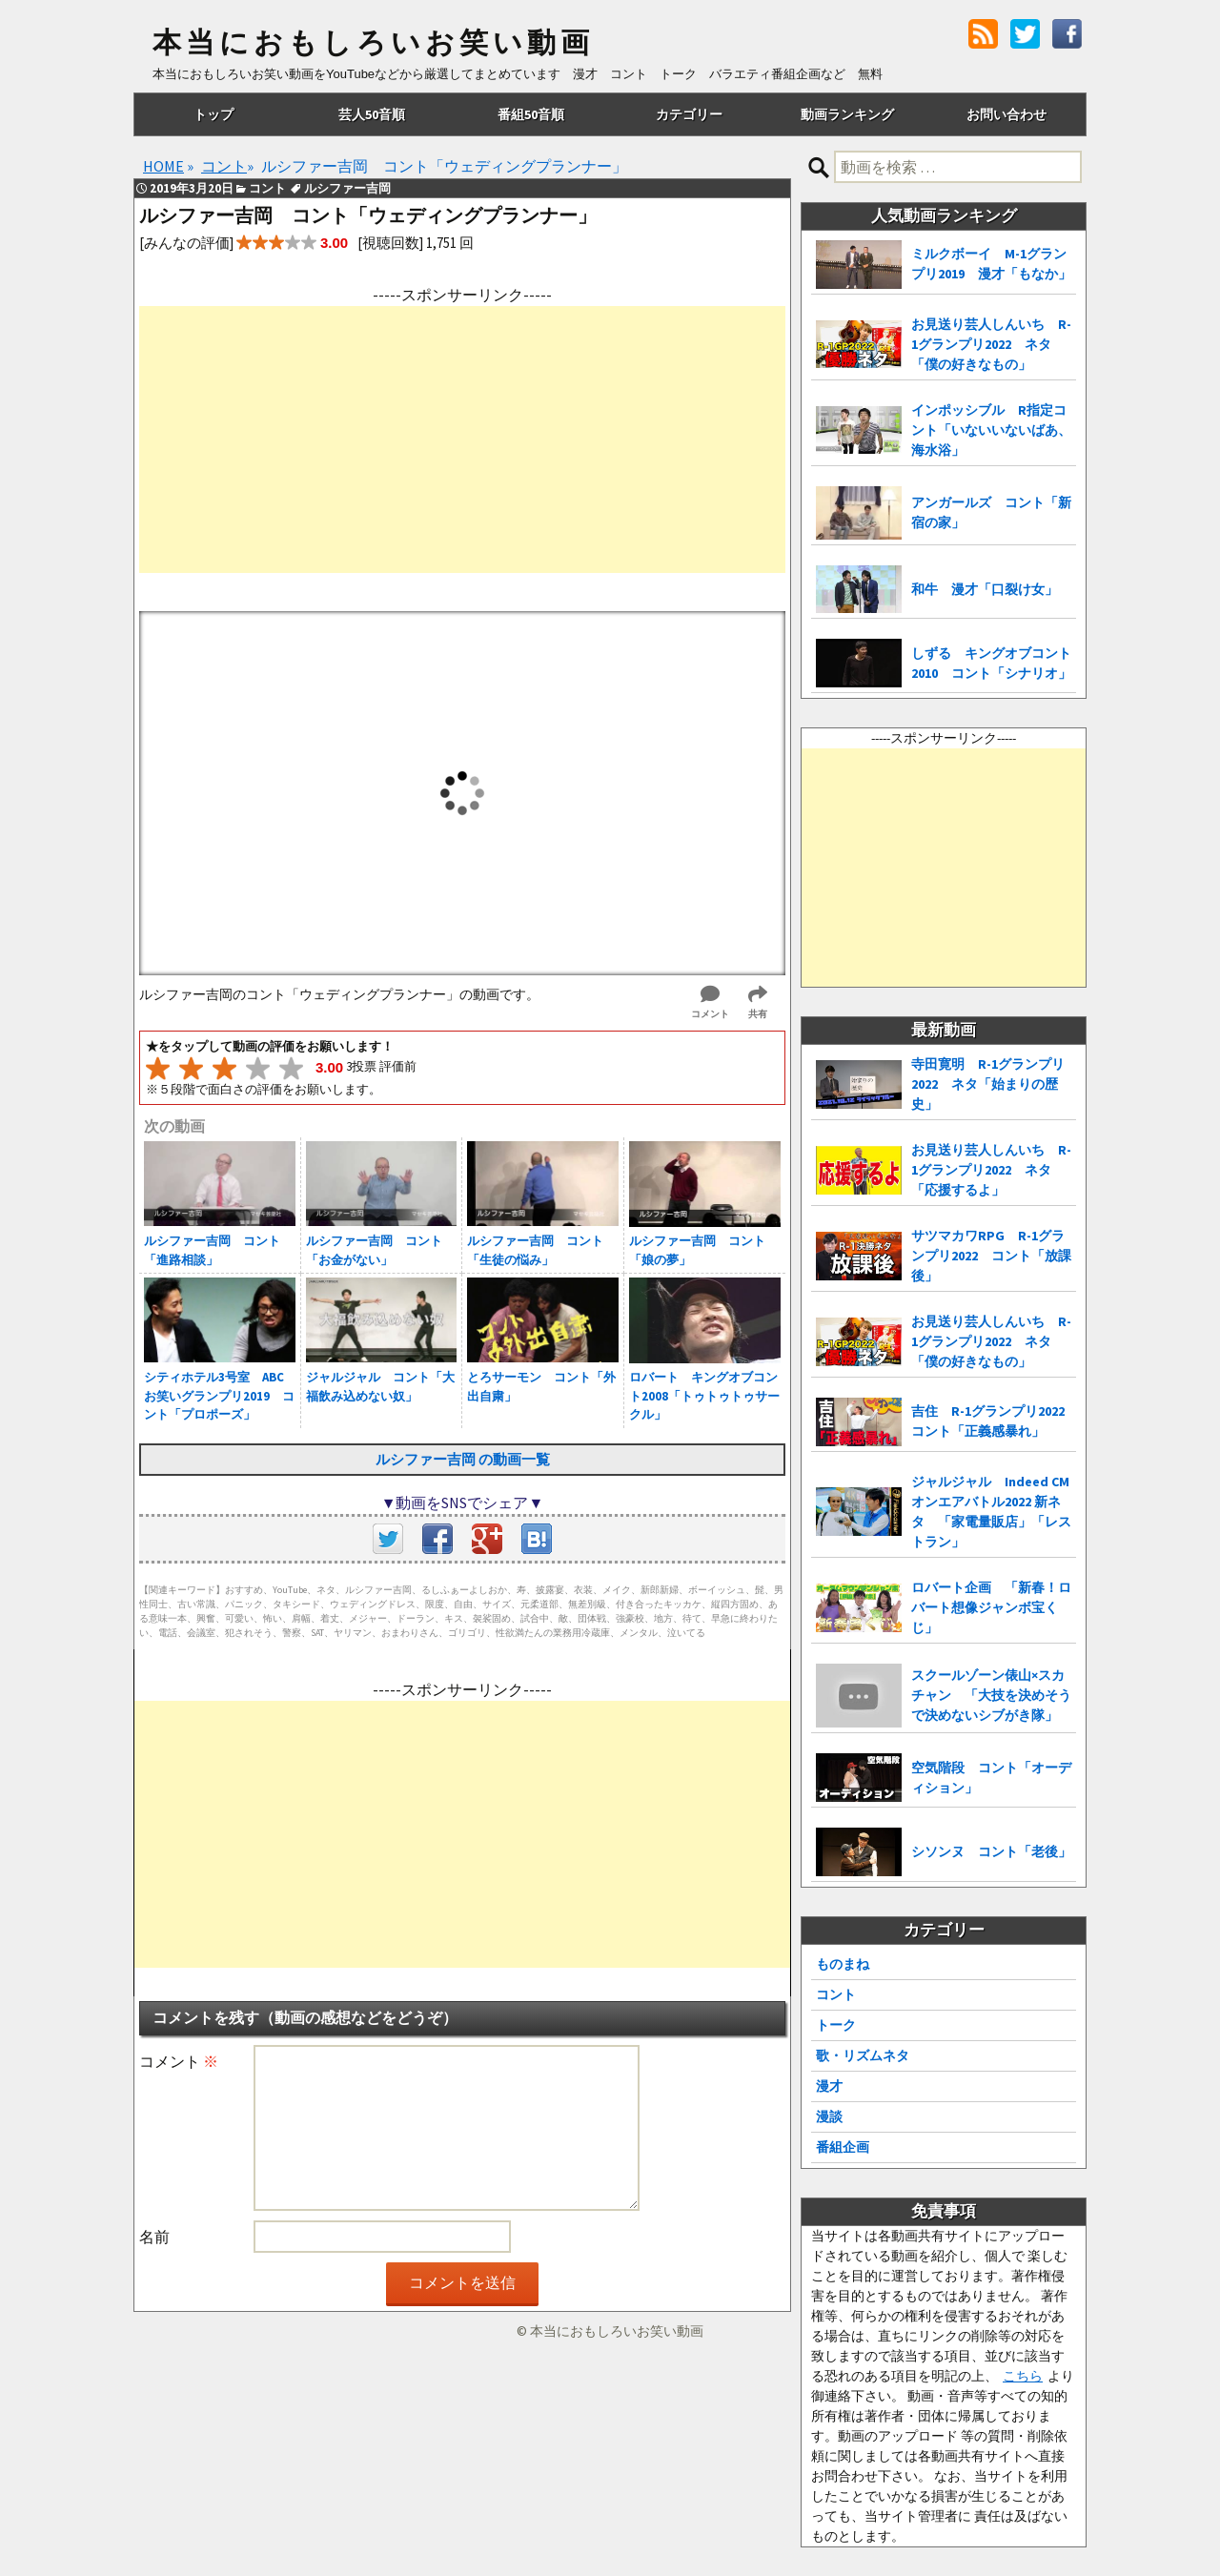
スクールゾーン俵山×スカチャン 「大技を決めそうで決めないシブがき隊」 (991, 1695)
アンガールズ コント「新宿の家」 (991, 512)
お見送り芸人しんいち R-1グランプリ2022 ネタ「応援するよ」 (991, 1169)
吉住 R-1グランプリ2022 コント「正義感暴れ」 (993, 1421)
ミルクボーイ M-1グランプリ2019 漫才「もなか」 (991, 263)
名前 (154, 2236)
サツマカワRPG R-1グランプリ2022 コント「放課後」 (991, 1255)
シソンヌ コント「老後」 (991, 1851)
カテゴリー (689, 114)
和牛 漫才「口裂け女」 (984, 589)
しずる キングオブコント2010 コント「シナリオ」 (991, 663)
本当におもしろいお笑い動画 (373, 43)
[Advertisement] (462, 439)
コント (836, 1994)
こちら (1023, 2375)
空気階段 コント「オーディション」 (991, 1777)
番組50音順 (531, 114)
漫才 (829, 2086)
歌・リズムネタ (862, 2055)
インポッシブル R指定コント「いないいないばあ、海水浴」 (991, 430)
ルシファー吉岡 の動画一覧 (463, 1459)
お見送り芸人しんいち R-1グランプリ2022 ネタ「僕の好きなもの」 (991, 344)
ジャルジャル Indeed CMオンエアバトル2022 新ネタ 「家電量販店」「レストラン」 (991, 1511)
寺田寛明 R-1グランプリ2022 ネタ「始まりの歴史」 (988, 1084)
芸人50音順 (371, 114)
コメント (178, 2061)
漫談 (829, 2116)
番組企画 (842, 2147)
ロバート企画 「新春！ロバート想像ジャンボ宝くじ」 (991, 1607)
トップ (213, 114)
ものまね (842, 1964)
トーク (836, 2025)
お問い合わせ (1006, 114)
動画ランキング (847, 114)
